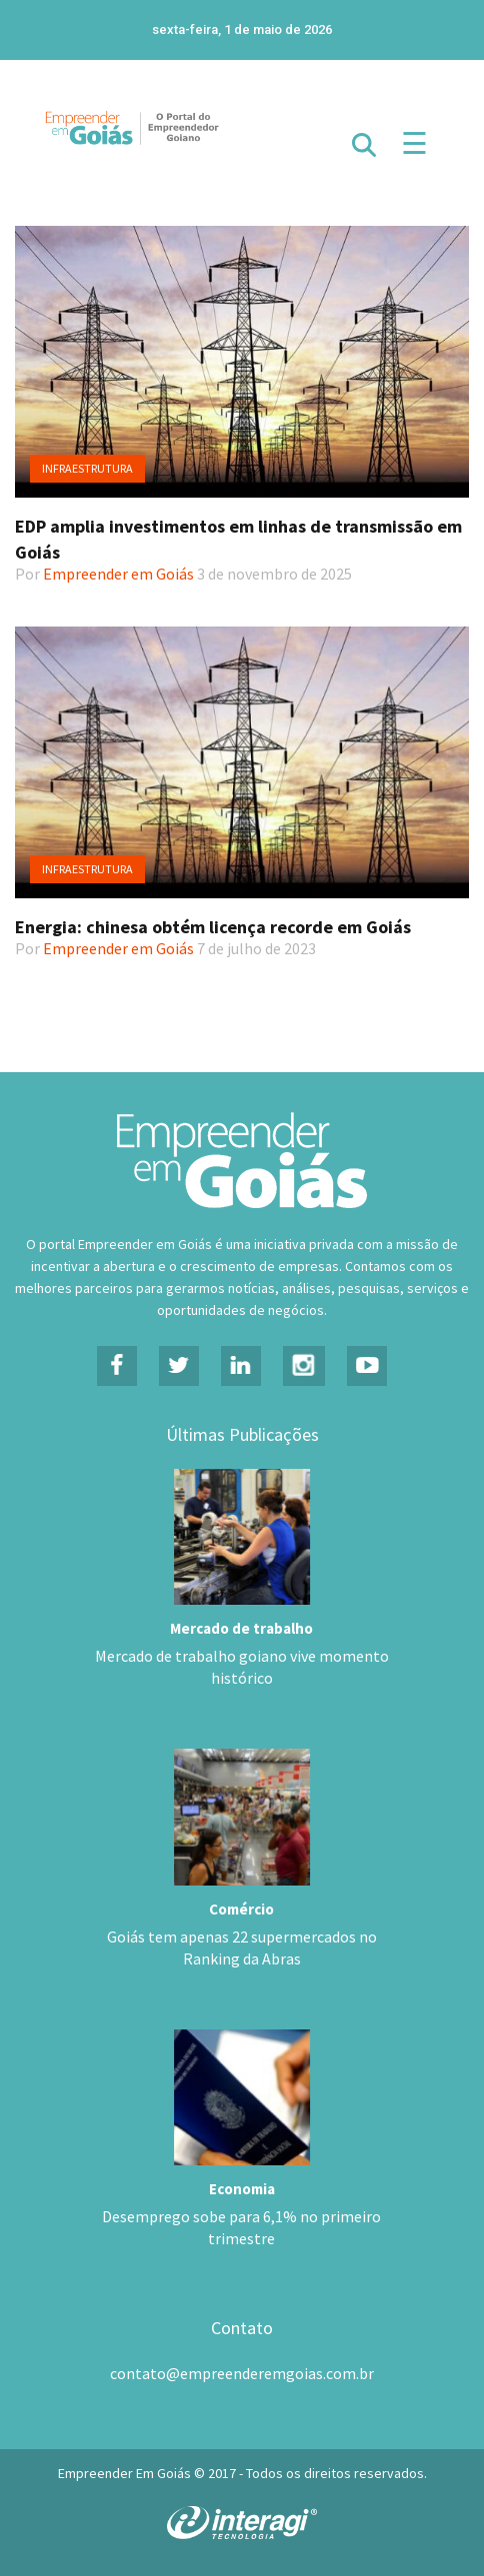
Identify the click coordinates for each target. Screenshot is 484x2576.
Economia (242, 2188)
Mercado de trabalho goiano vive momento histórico (242, 1667)
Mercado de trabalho (241, 1628)
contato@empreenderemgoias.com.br (242, 2373)
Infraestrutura (87, 468)
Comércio (241, 1909)
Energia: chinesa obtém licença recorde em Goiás (213, 926)
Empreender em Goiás (118, 574)
